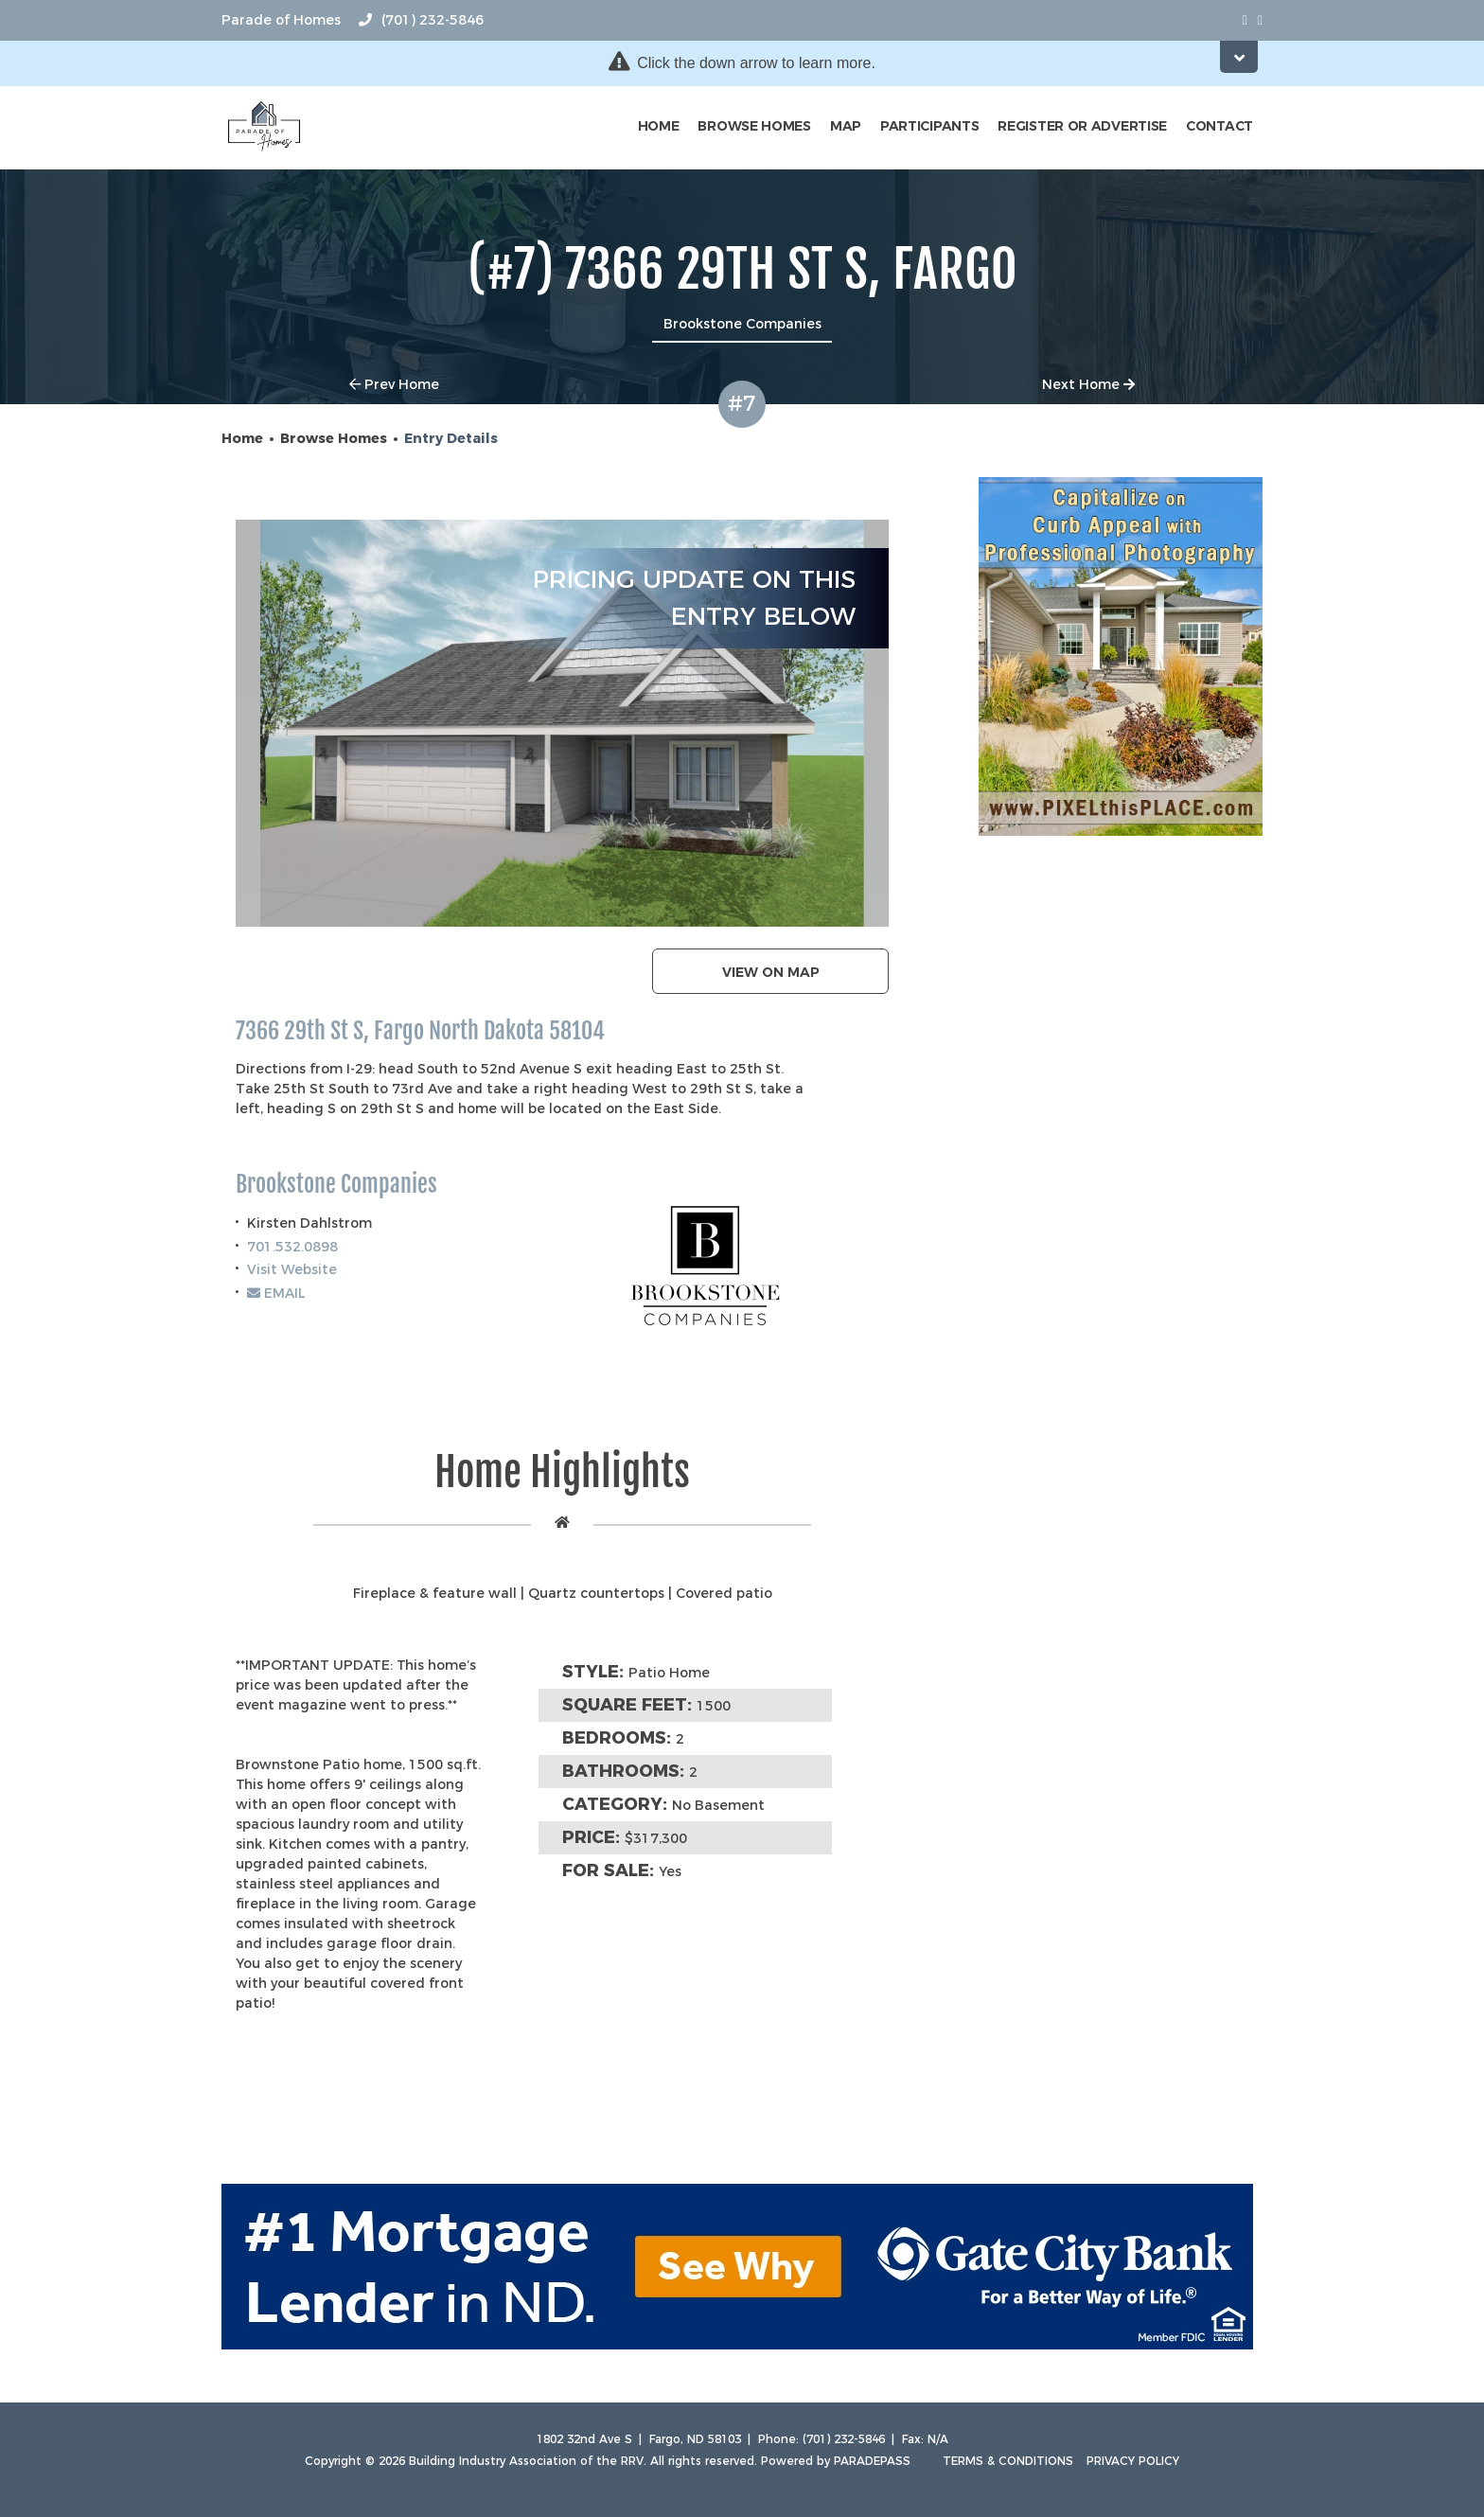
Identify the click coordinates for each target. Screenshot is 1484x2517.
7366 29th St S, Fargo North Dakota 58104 (420, 1031)
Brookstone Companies (336, 1184)
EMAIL (276, 1293)
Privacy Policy (1132, 2461)
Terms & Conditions (1008, 2461)
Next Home (1088, 384)
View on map (771, 972)
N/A (938, 2439)
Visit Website (292, 1269)
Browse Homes (754, 125)
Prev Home (394, 384)
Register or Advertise (1082, 125)
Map (845, 125)
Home (659, 125)
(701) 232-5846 (421, 19)
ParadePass (872, 2461)
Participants (929, 125)
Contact (1219, 125)
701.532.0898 (292, 1246)
